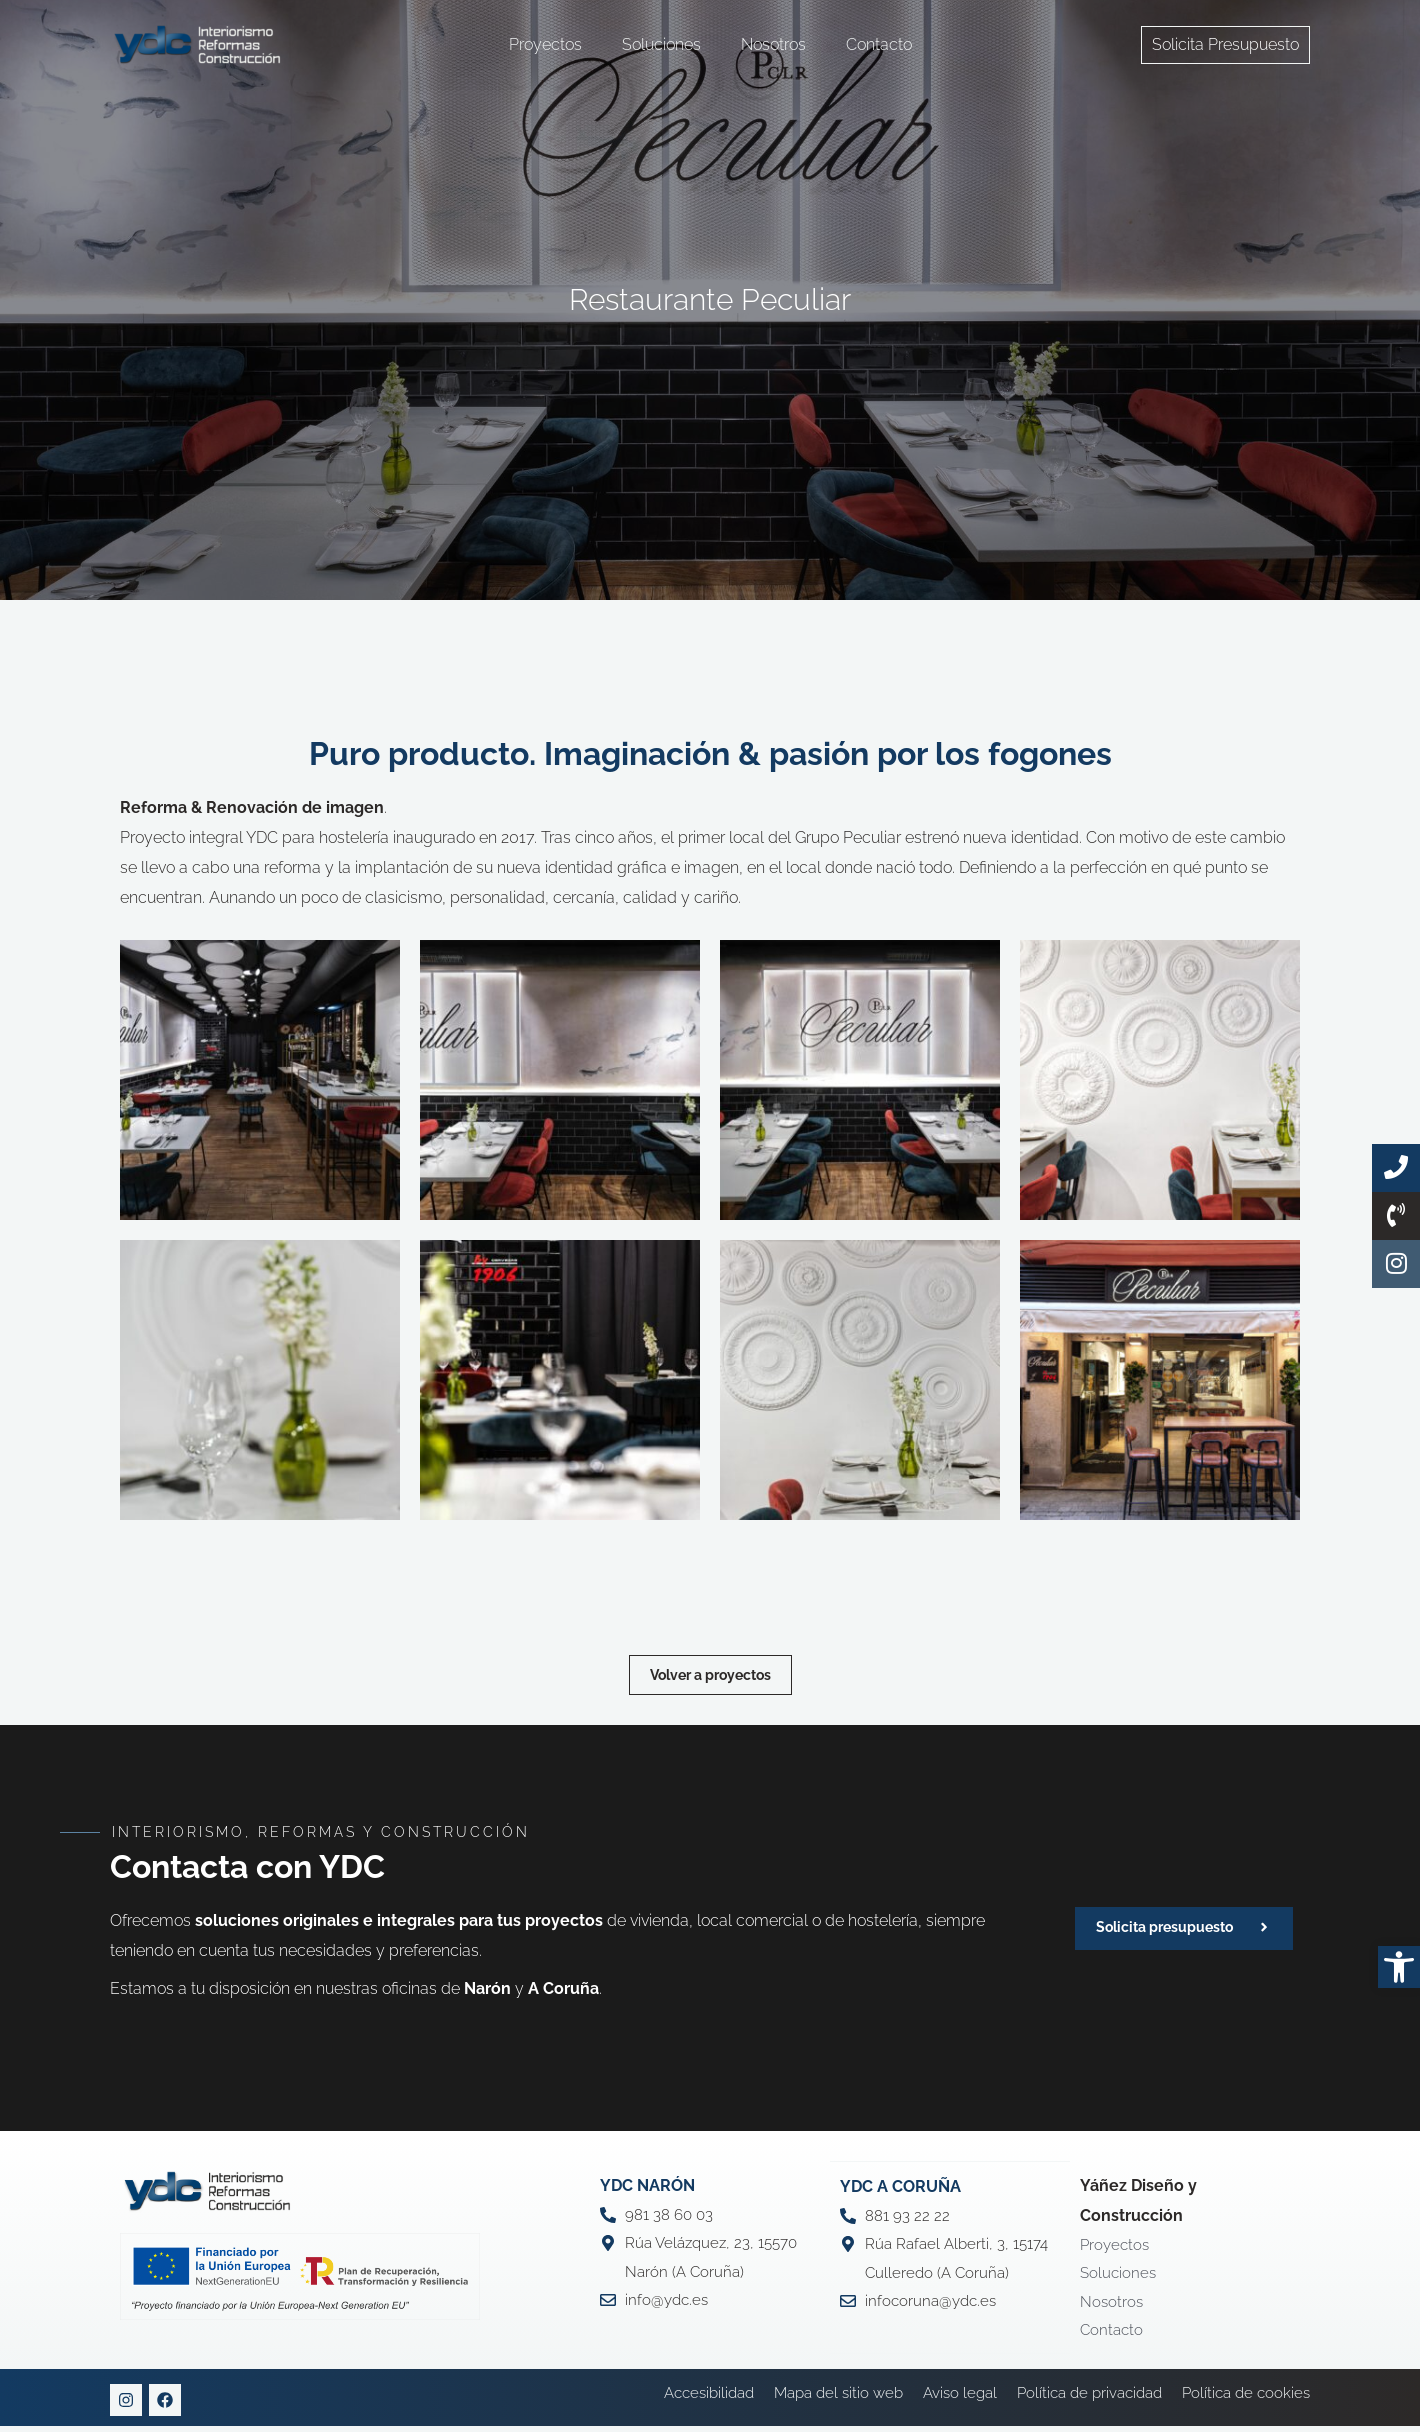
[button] (1399, 1967)
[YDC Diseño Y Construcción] (197, 43)
